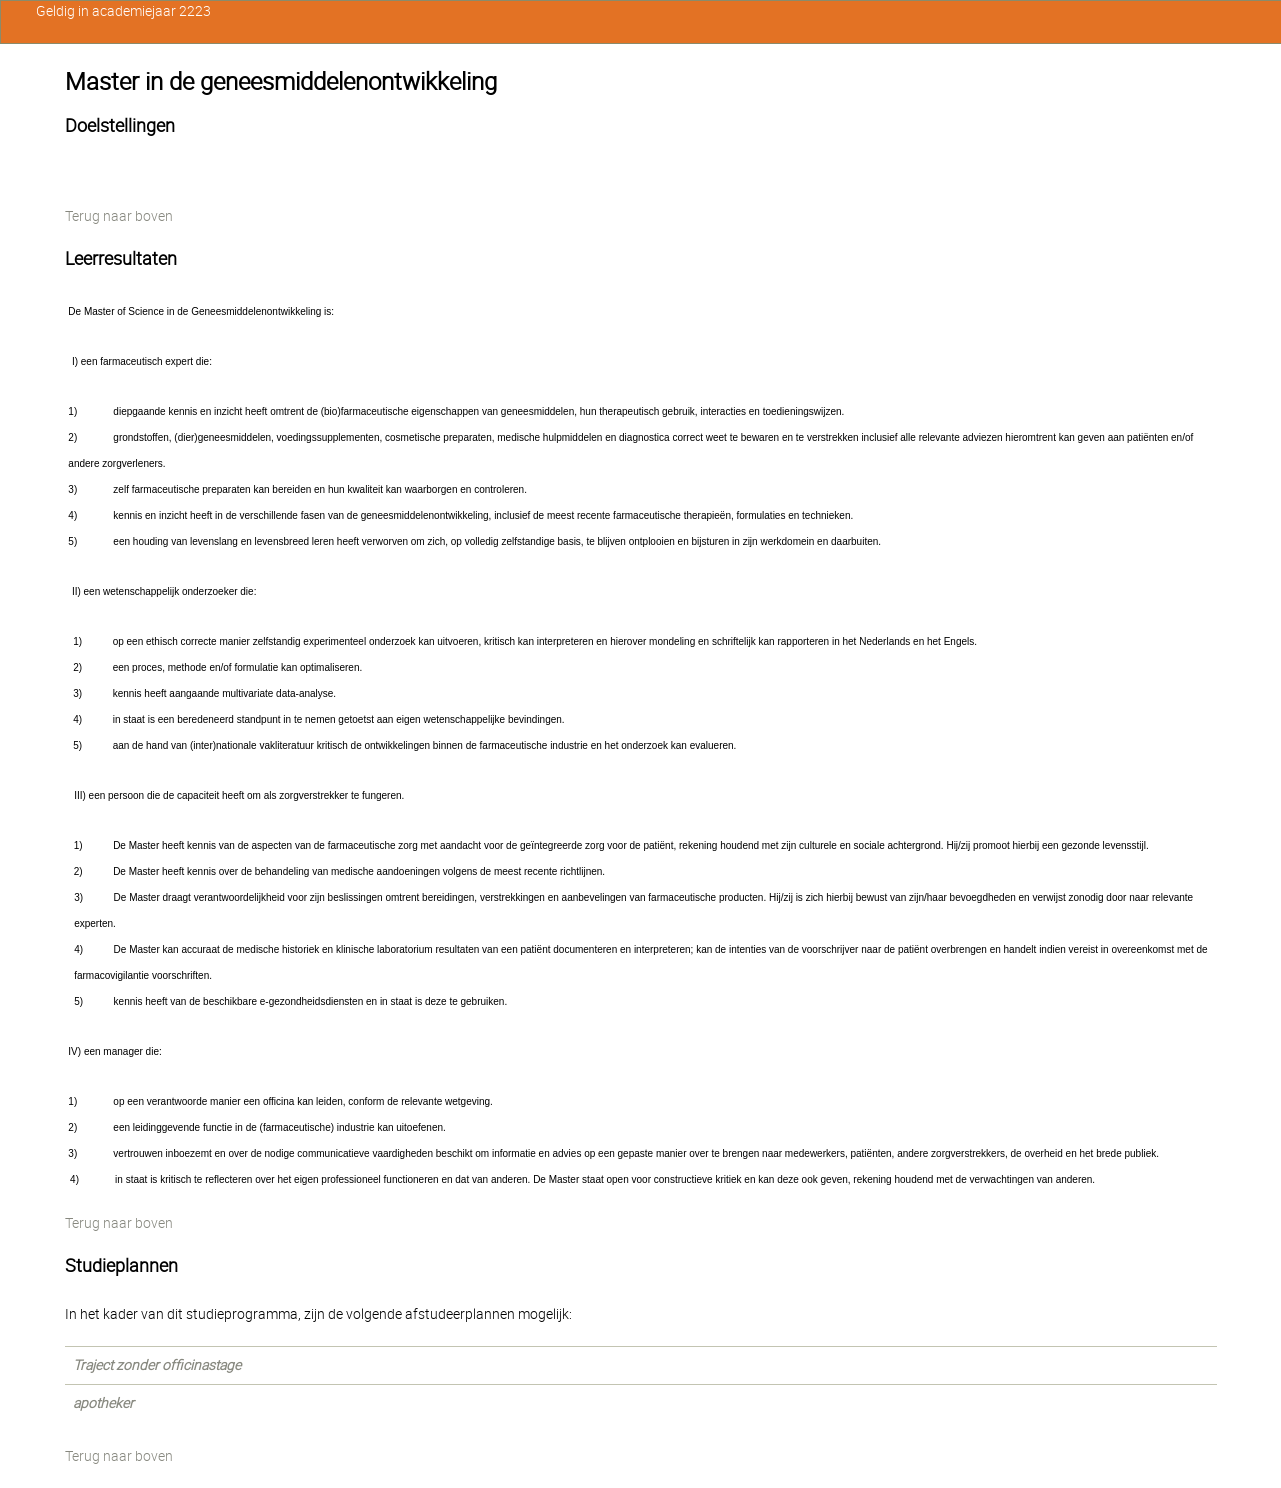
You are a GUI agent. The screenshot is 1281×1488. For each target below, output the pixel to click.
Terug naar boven (119, 216)
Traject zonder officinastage (157, 1365)
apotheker (103, 1403)
